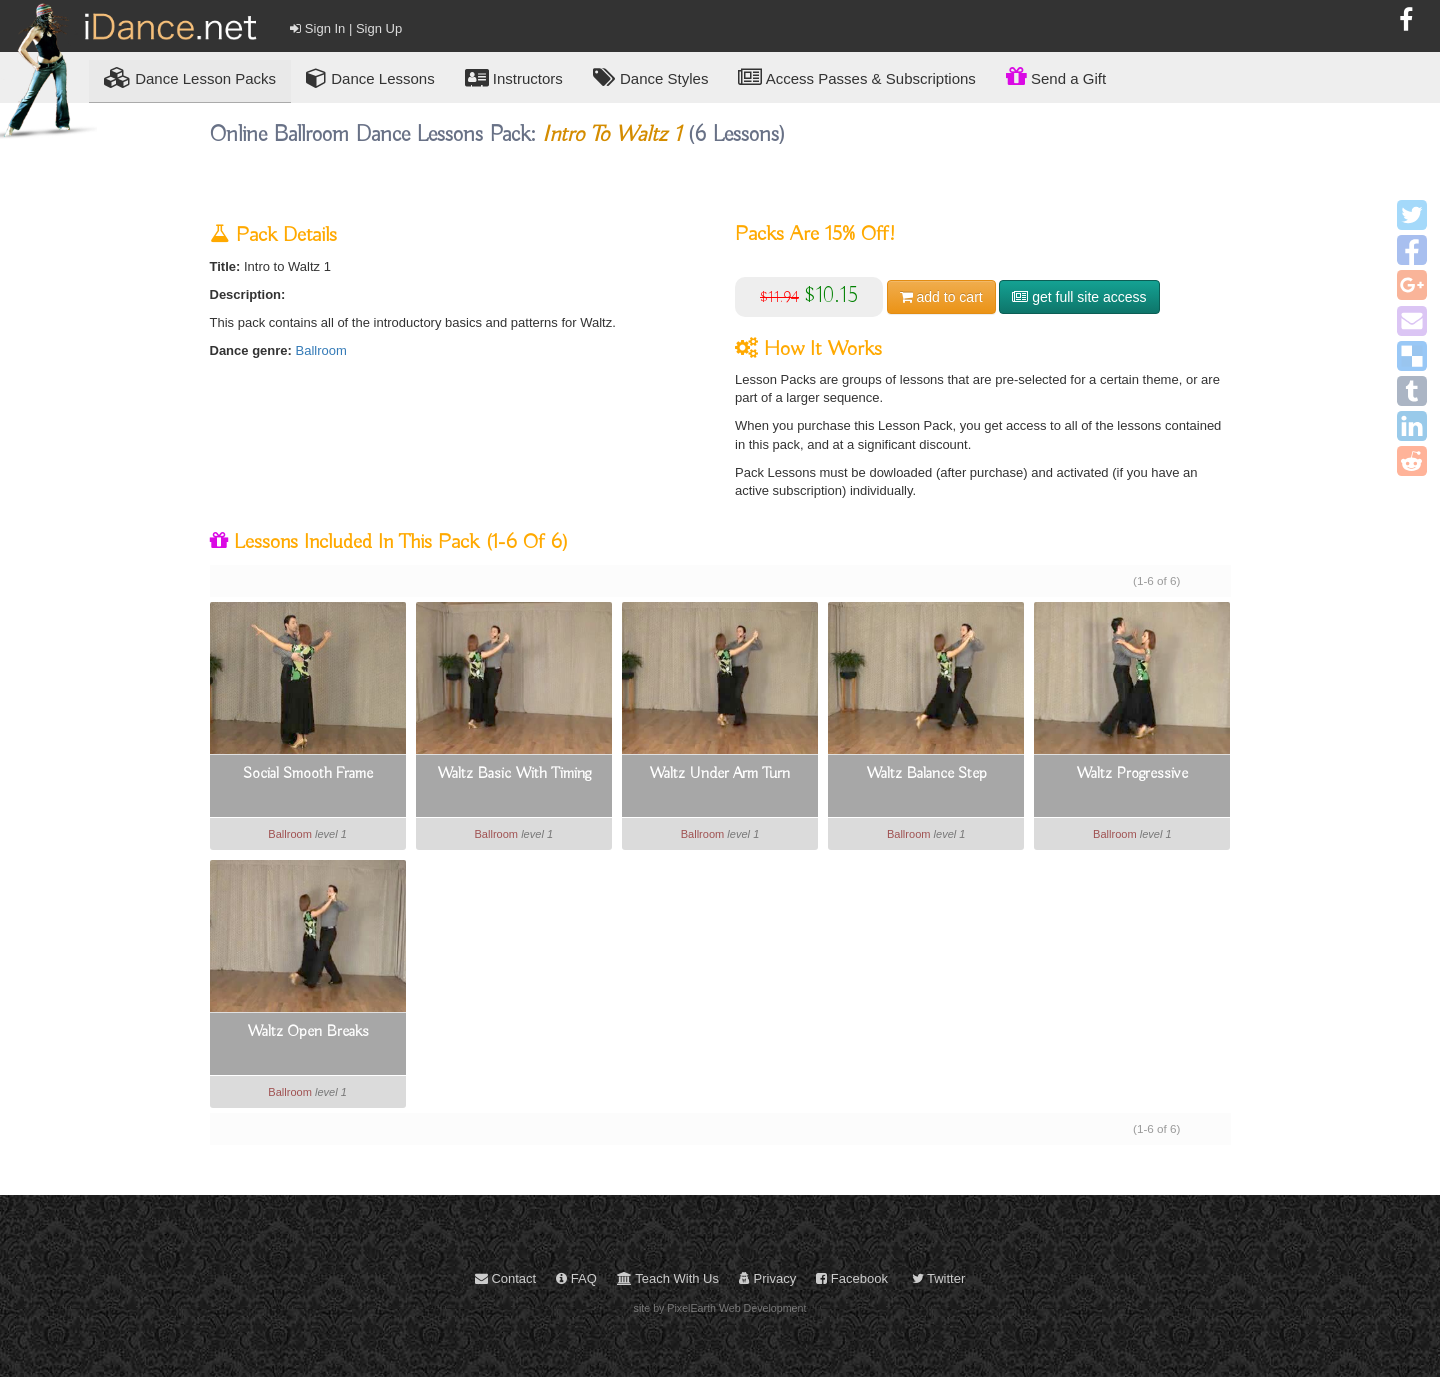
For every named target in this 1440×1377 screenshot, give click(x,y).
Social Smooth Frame (308, 774)
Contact (505, 1278)
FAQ (576, 1278)
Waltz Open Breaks (308, 1032)
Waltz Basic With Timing (514, 774)
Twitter (939, 1278)
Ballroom (321, 350)
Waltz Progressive (1132, 774)
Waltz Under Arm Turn (719, 774)
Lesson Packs (190, 77)
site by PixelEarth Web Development (720, 1308)
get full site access (1079, 297)
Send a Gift (1056, 76)
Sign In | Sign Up (346, 28)
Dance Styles (651, 77)
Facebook (852, 1278)
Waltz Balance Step (926, 774)
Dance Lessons (370, 77)
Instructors (514, 77)
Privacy (767, 1278)
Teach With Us (668, 1278)
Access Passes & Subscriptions (856, 77)
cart (941, 297)
